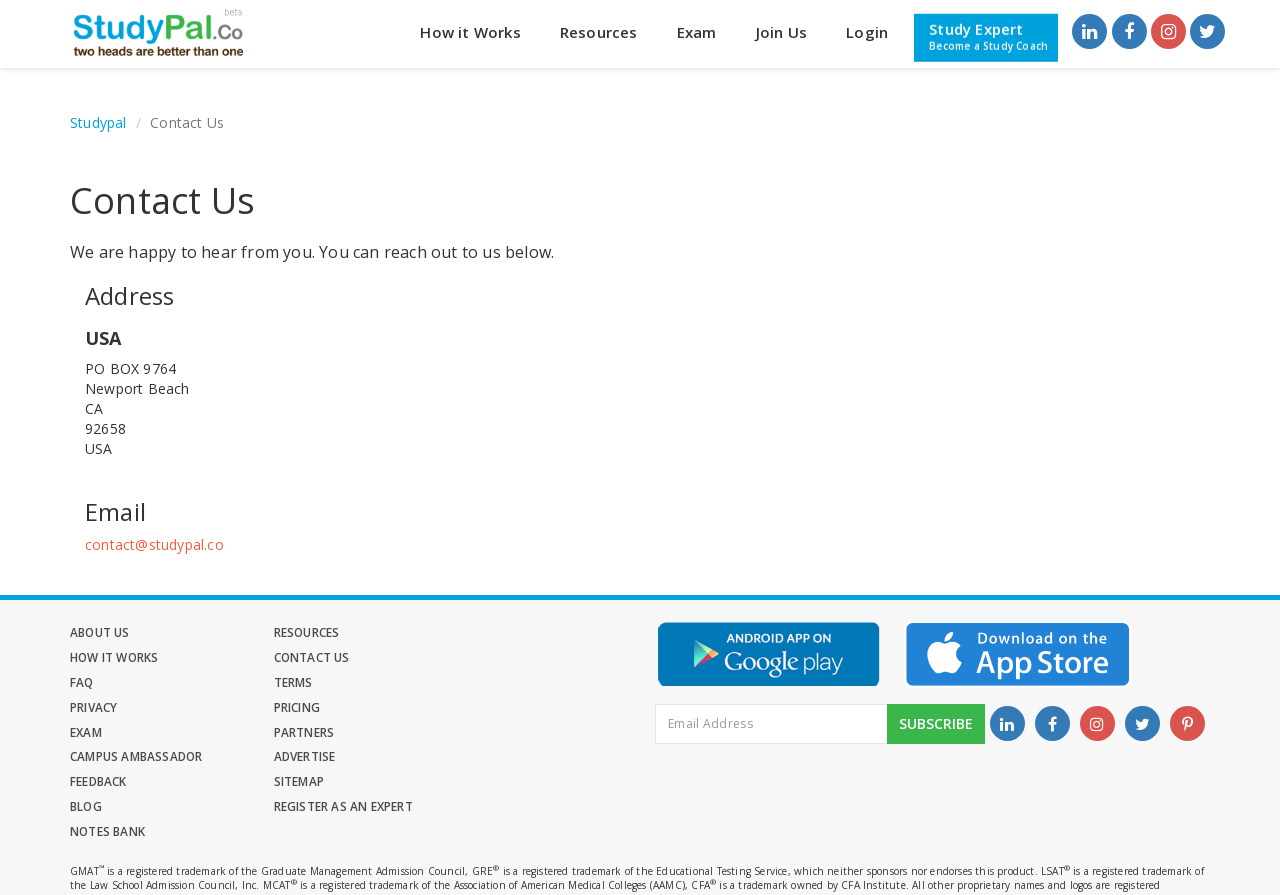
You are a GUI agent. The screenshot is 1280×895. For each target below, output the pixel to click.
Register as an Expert (139, 758)
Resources (599, 32)
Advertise (471, 708)
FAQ (267, 657)
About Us (100, 632)
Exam (697, 32)
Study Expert (988, 36)
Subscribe (936, 729)
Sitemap (280, 733)
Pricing (278, 682)
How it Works (470, 32)
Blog (456, 733)
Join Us (781, 32)
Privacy (93, 682)
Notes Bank (293, 758)
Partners (100, 708)
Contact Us (108, 657)
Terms (459, 657)
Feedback (99, 733)
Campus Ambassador (322, 708)
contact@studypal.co (154, 544)
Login (867, 32)
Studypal (98, 122)
